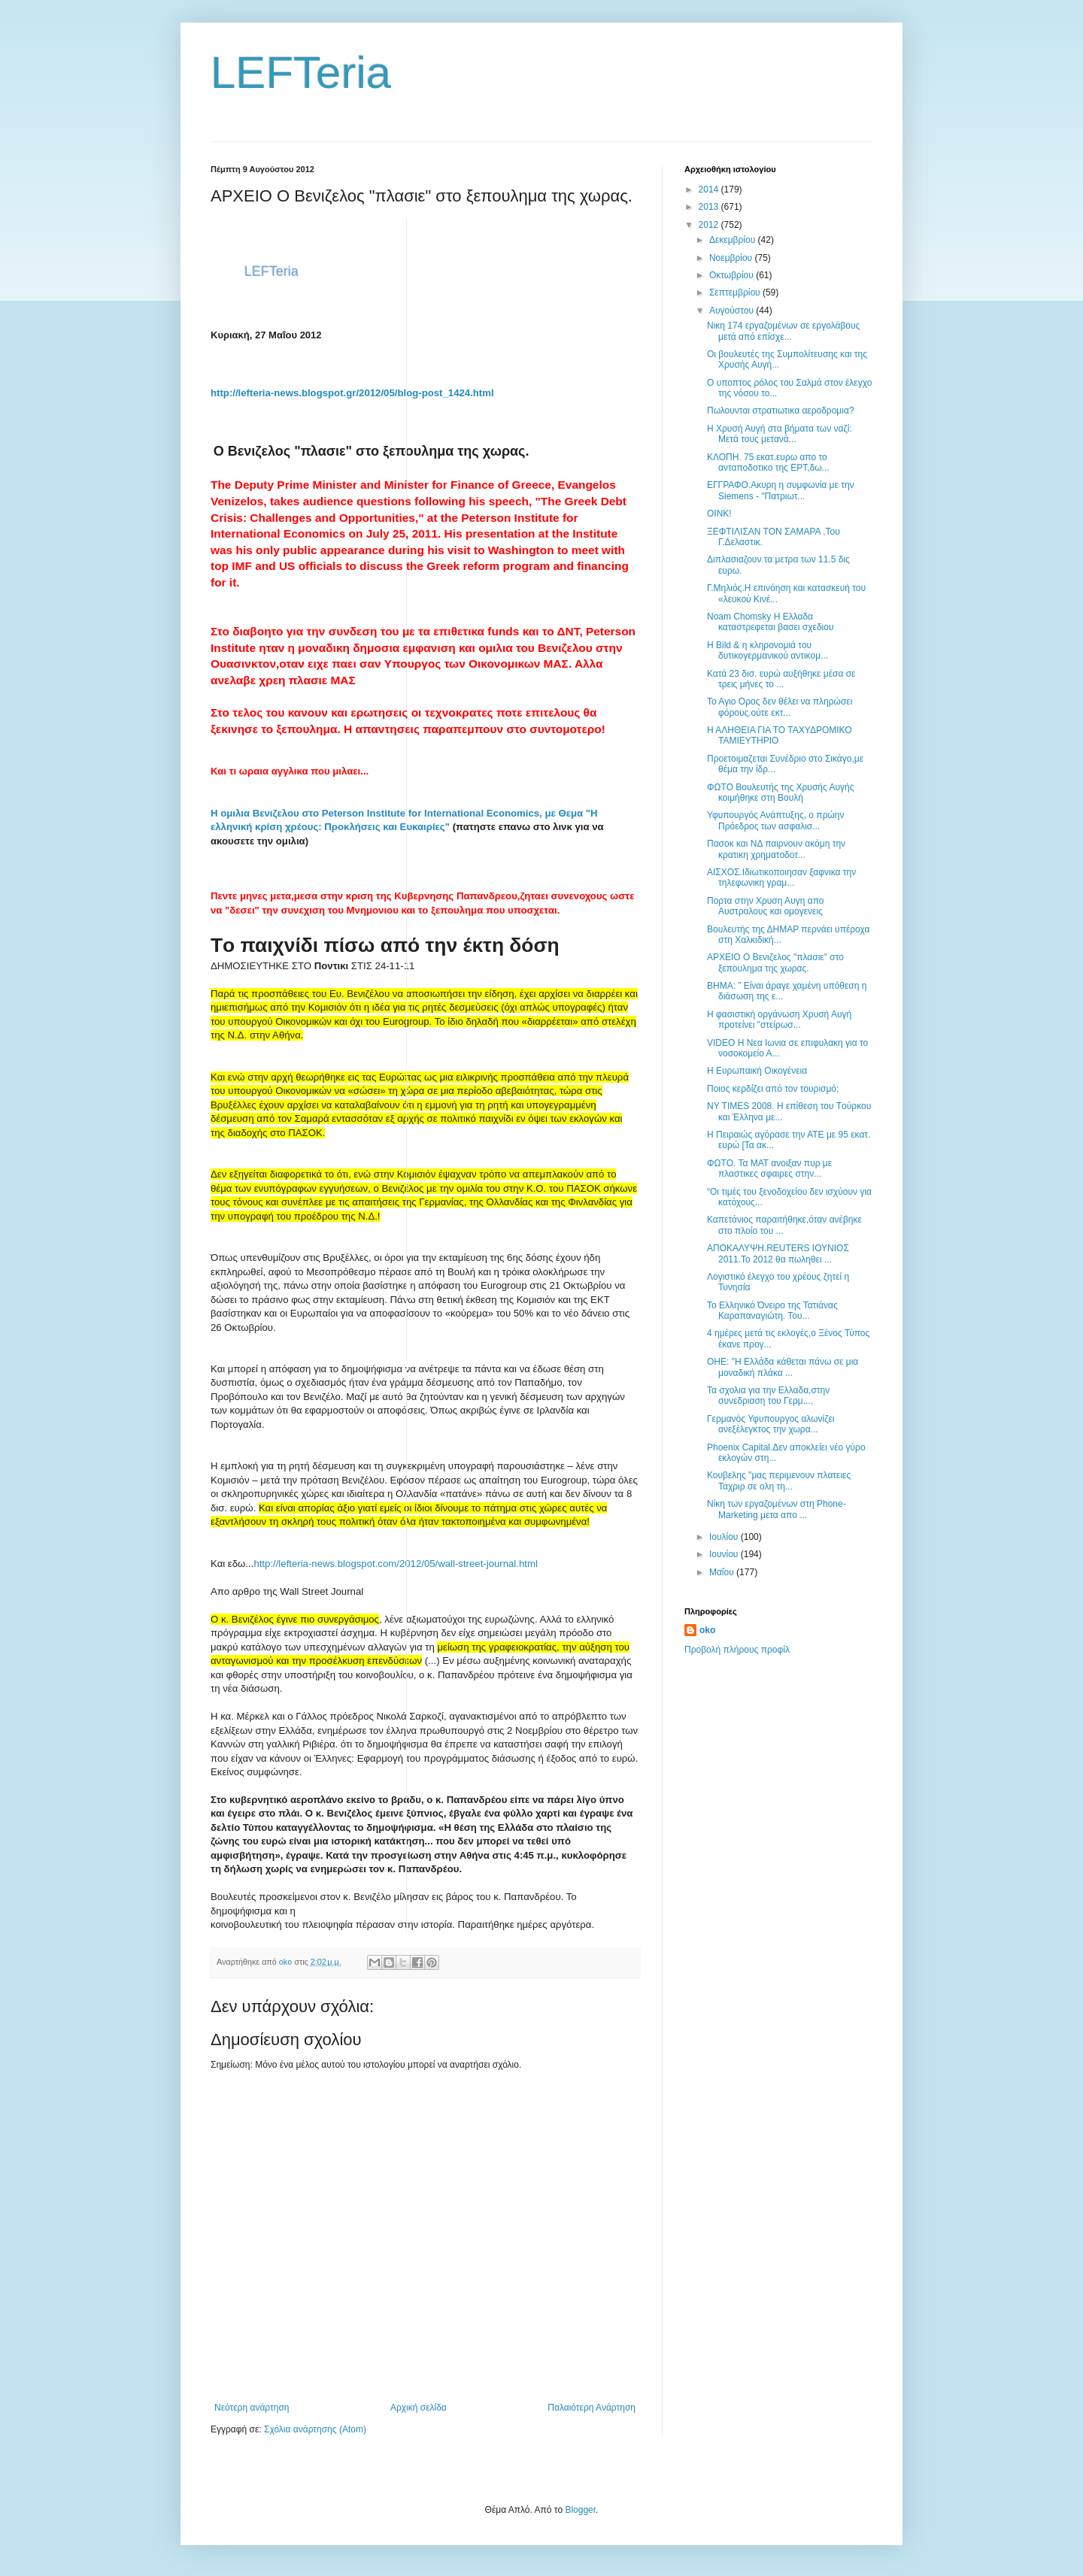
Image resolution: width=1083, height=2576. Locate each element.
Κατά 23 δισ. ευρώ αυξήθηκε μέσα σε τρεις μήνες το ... (781, 678)
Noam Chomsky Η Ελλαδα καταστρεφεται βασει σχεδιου (770, 621)
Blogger (580, 2510)
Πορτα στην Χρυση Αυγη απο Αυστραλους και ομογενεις (765, 906)
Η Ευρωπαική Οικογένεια (757, 1070)
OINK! (719, 513)
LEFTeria (301, 72)
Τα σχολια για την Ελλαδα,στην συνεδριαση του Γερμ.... (768, 1395)
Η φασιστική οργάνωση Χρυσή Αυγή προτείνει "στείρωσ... (779, 1019)
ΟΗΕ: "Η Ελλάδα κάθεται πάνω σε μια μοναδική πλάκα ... (782, 1366)
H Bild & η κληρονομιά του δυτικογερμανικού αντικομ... (767, 650)
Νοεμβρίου (732, 258)
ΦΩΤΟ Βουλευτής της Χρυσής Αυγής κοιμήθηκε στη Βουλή (780, 792)
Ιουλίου (725, 1537)
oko (707, 1630)
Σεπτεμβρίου (736, 292)
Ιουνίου (725, 1554)
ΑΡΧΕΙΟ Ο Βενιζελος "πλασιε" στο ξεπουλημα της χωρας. (775, 962)
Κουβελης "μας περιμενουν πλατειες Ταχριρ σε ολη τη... (779, 1480)
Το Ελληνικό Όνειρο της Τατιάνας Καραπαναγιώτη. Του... (772, 1310)
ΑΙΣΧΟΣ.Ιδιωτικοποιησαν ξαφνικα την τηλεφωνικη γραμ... (781, 877)
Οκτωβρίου (732, 275)
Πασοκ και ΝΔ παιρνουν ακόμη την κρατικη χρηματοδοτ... (776, 848)
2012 (710, 225)
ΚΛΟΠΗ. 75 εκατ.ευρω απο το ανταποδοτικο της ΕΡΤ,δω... (768, 462)
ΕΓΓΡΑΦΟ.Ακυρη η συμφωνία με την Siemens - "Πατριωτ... (780, 490)
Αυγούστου (732, 310)
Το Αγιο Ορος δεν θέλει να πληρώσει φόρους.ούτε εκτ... (779, 706)
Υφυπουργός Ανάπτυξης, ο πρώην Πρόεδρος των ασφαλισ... (776, 820)
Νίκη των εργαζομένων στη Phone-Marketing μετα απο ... (776, 1509)
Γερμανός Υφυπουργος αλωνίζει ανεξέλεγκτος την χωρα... (771, 1424)
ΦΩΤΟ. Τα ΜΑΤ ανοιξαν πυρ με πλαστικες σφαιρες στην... (769, 1168)
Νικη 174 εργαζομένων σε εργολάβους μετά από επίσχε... (783, 330)
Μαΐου (722, 1572)
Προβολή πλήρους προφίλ (737, 1649)
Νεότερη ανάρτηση (251, 2407)
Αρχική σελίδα (418, 2407)
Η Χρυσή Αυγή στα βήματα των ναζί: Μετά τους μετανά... (779, 433)
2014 (710, 189)
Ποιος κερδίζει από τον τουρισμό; (773, 1088)
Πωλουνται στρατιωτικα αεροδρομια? (780, 410)
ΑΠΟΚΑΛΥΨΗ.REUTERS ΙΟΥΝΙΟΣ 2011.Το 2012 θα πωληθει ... (778, 1253)
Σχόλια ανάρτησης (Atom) (315, 2429)
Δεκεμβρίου (733, 240)
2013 (710, 207)
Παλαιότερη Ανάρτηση (592, 2407)
